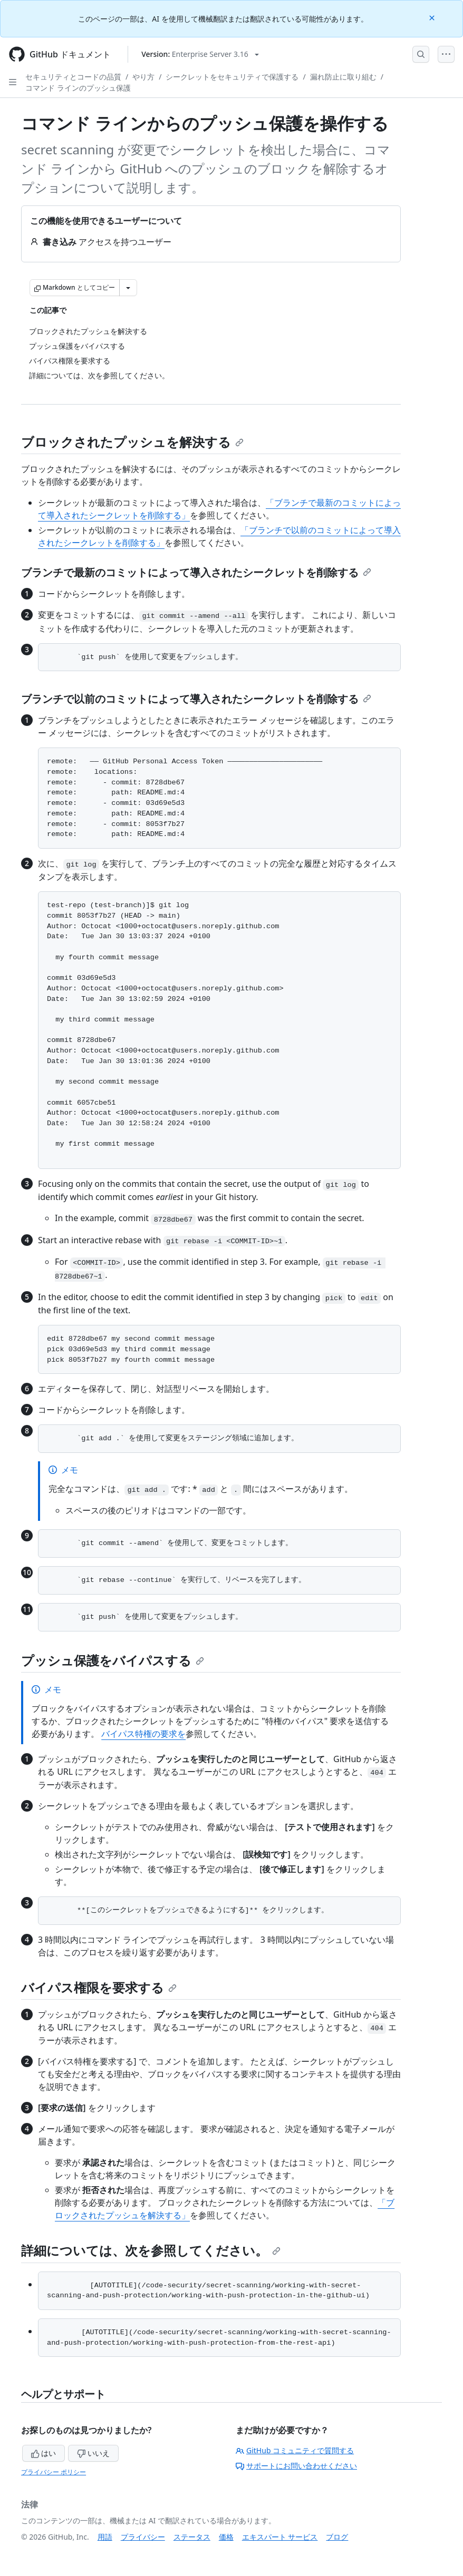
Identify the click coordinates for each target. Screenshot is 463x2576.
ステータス (191, 2537)
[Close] (433, 17)
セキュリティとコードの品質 (73, 77)
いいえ (93, 2453)
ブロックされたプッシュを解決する (132, 441)
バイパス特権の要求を (143, 1733)
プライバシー (143, 2537)
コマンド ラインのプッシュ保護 (78, 88)
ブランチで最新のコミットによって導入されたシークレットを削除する (196, 572)
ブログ (337, 2537)
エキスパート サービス (280, 2537)
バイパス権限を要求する (99, 1987)
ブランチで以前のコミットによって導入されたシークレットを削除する (196, 699)
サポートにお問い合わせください (296, 2466)
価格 (226, 2537)
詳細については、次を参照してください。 (151, 2250)
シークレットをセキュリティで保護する (232, 77)
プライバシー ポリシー (53, 2471)
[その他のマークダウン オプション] (128, 287)
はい (43, 2453)
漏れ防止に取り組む (343, 77)
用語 (105, 2537)
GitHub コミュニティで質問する (295, 2450)
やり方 (143, 77)
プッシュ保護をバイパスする (112, 1660)
